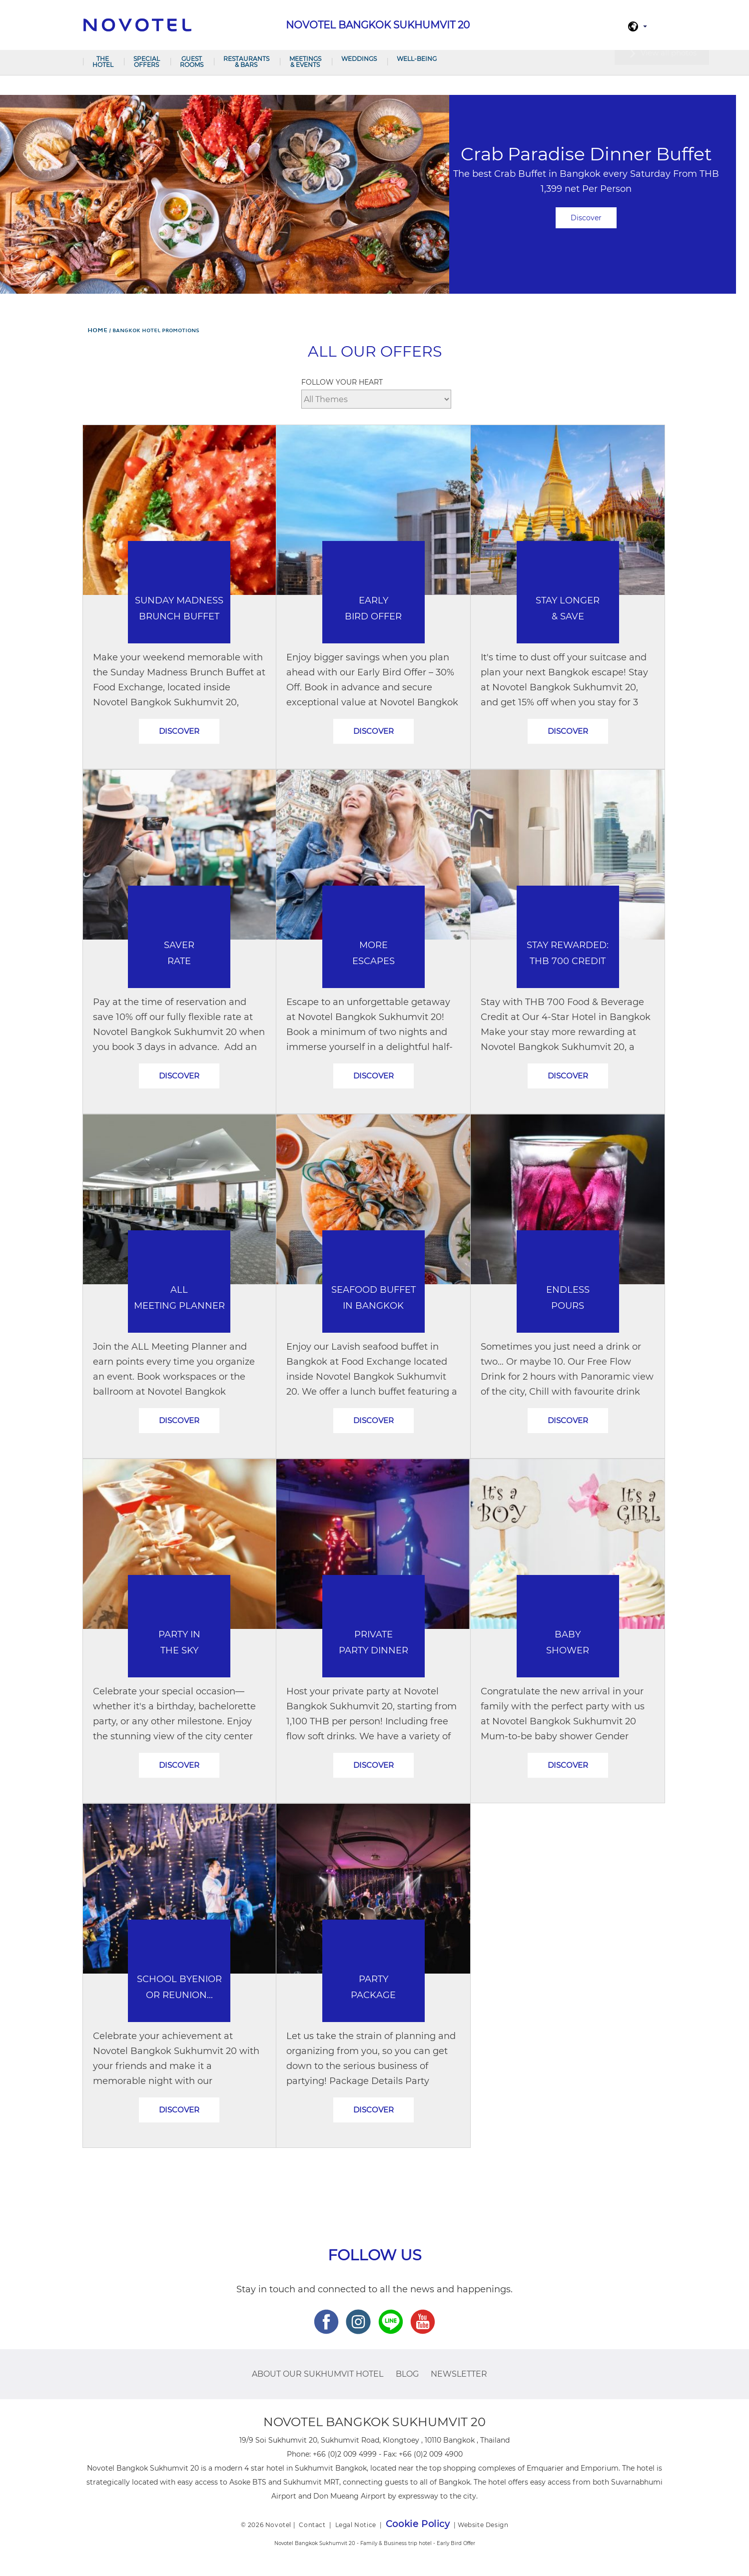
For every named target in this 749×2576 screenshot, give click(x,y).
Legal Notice (355, 2525)
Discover (586, 217)
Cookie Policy (418, 2524)
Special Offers (146, 61)
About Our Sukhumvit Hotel (317, 2374)
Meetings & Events (305, 61)
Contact (312, 2525)
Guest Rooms (191, 61)
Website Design (483, 2525)
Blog (407, 2374)
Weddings (359, 58)
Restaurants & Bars (246, 61)
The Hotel (102, 61)
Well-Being (417, 58)
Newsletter (459, 2374)
